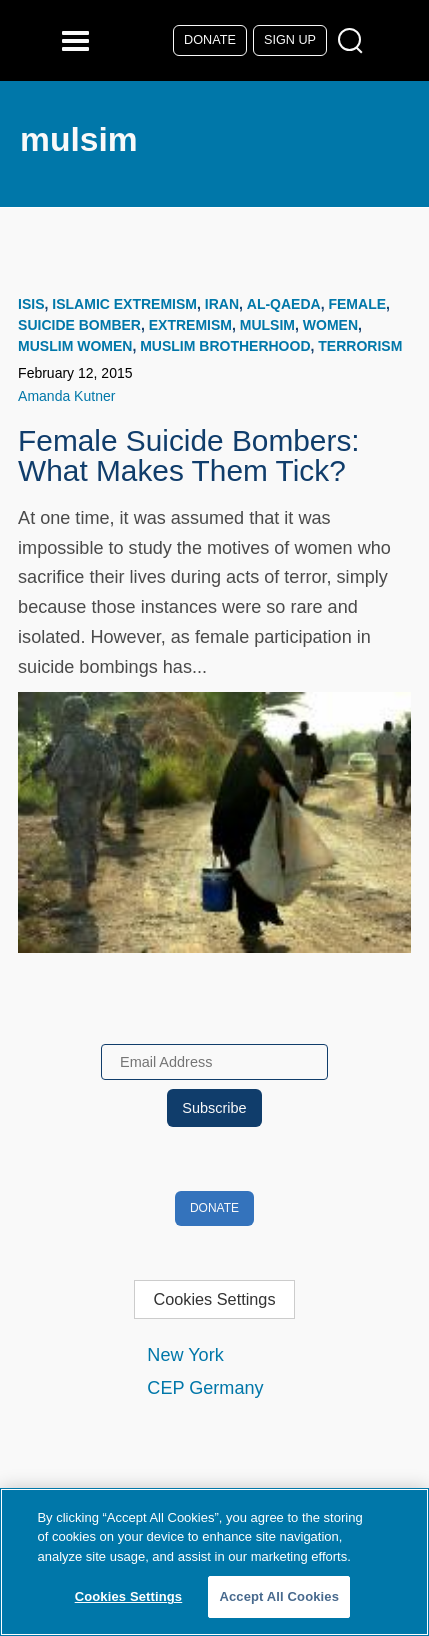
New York (185, 1355)
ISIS (31, 304)
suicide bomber (79, 325)
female (357, 304)
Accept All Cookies (279, 1596)
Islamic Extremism (124, 304)
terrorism (360, 346)
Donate (210, 40)
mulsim (267, 325)
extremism (190, 325)
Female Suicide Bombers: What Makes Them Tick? (189, 455)
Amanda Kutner (66, 396)
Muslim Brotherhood (225, 346)
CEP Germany (205, 1388)
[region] (214, 1562)
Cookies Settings (214, 1299)
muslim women (75, 346)
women (330, 325)
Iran (222, 304)
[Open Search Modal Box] (354, 41)
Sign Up (290, 40)
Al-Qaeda (284, 304)
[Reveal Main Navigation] (78, 40)
